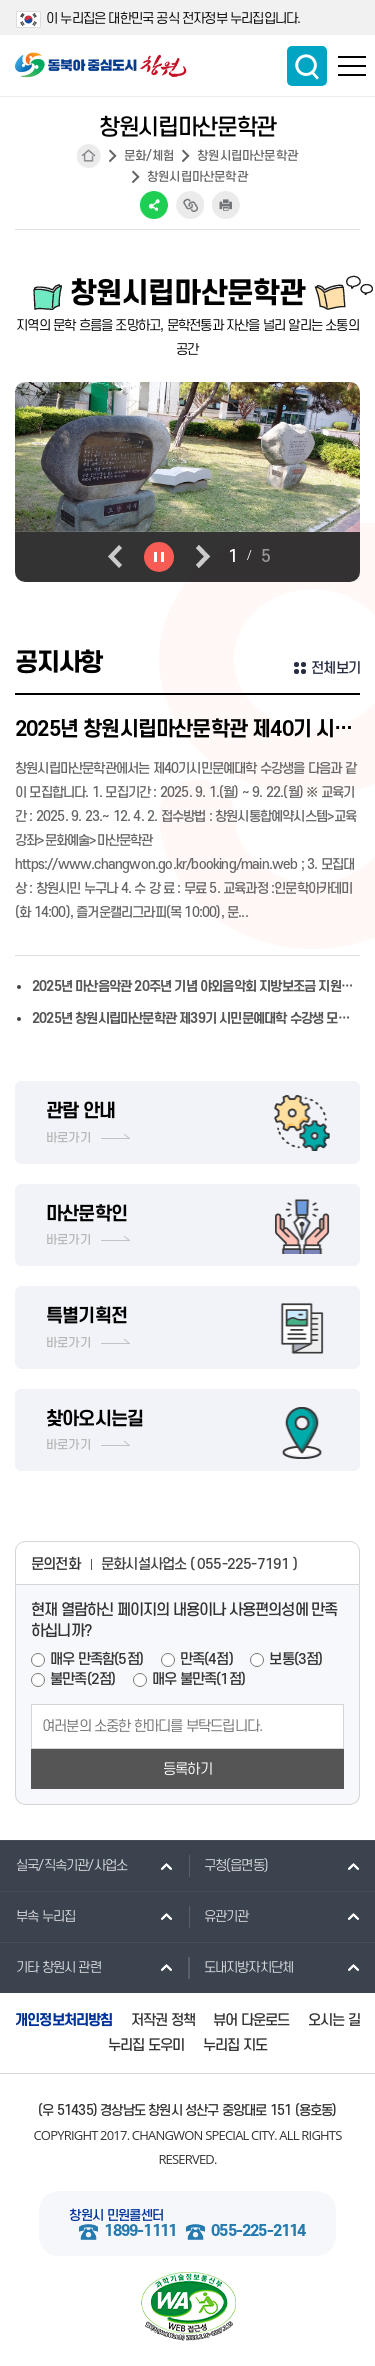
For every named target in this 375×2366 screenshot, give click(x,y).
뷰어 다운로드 (251, 2020)
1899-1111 (140, 2231)
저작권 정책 (163, 2020)
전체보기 (335, 668)
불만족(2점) (82, 1679)
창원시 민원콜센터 (116, 2215)
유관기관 (218, 1916)
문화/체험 (149, 156)
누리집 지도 (235, 2045)
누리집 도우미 (146, 2045)
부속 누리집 (37, 1916)
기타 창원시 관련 (50, 1967)
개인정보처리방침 (64, 2020)
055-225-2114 (258, 2231)
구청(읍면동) (228, 1865)
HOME (89, 156)
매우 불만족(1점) (198, 1679)
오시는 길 (334, 2020)
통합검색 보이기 (307, 66)
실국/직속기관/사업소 (63, 1865)
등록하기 (187, 1769)
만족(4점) (206, 1659)
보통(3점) (295, 1659)
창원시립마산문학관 (247, 156)
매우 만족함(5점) (96, 1659)
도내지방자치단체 (241, 1967)
